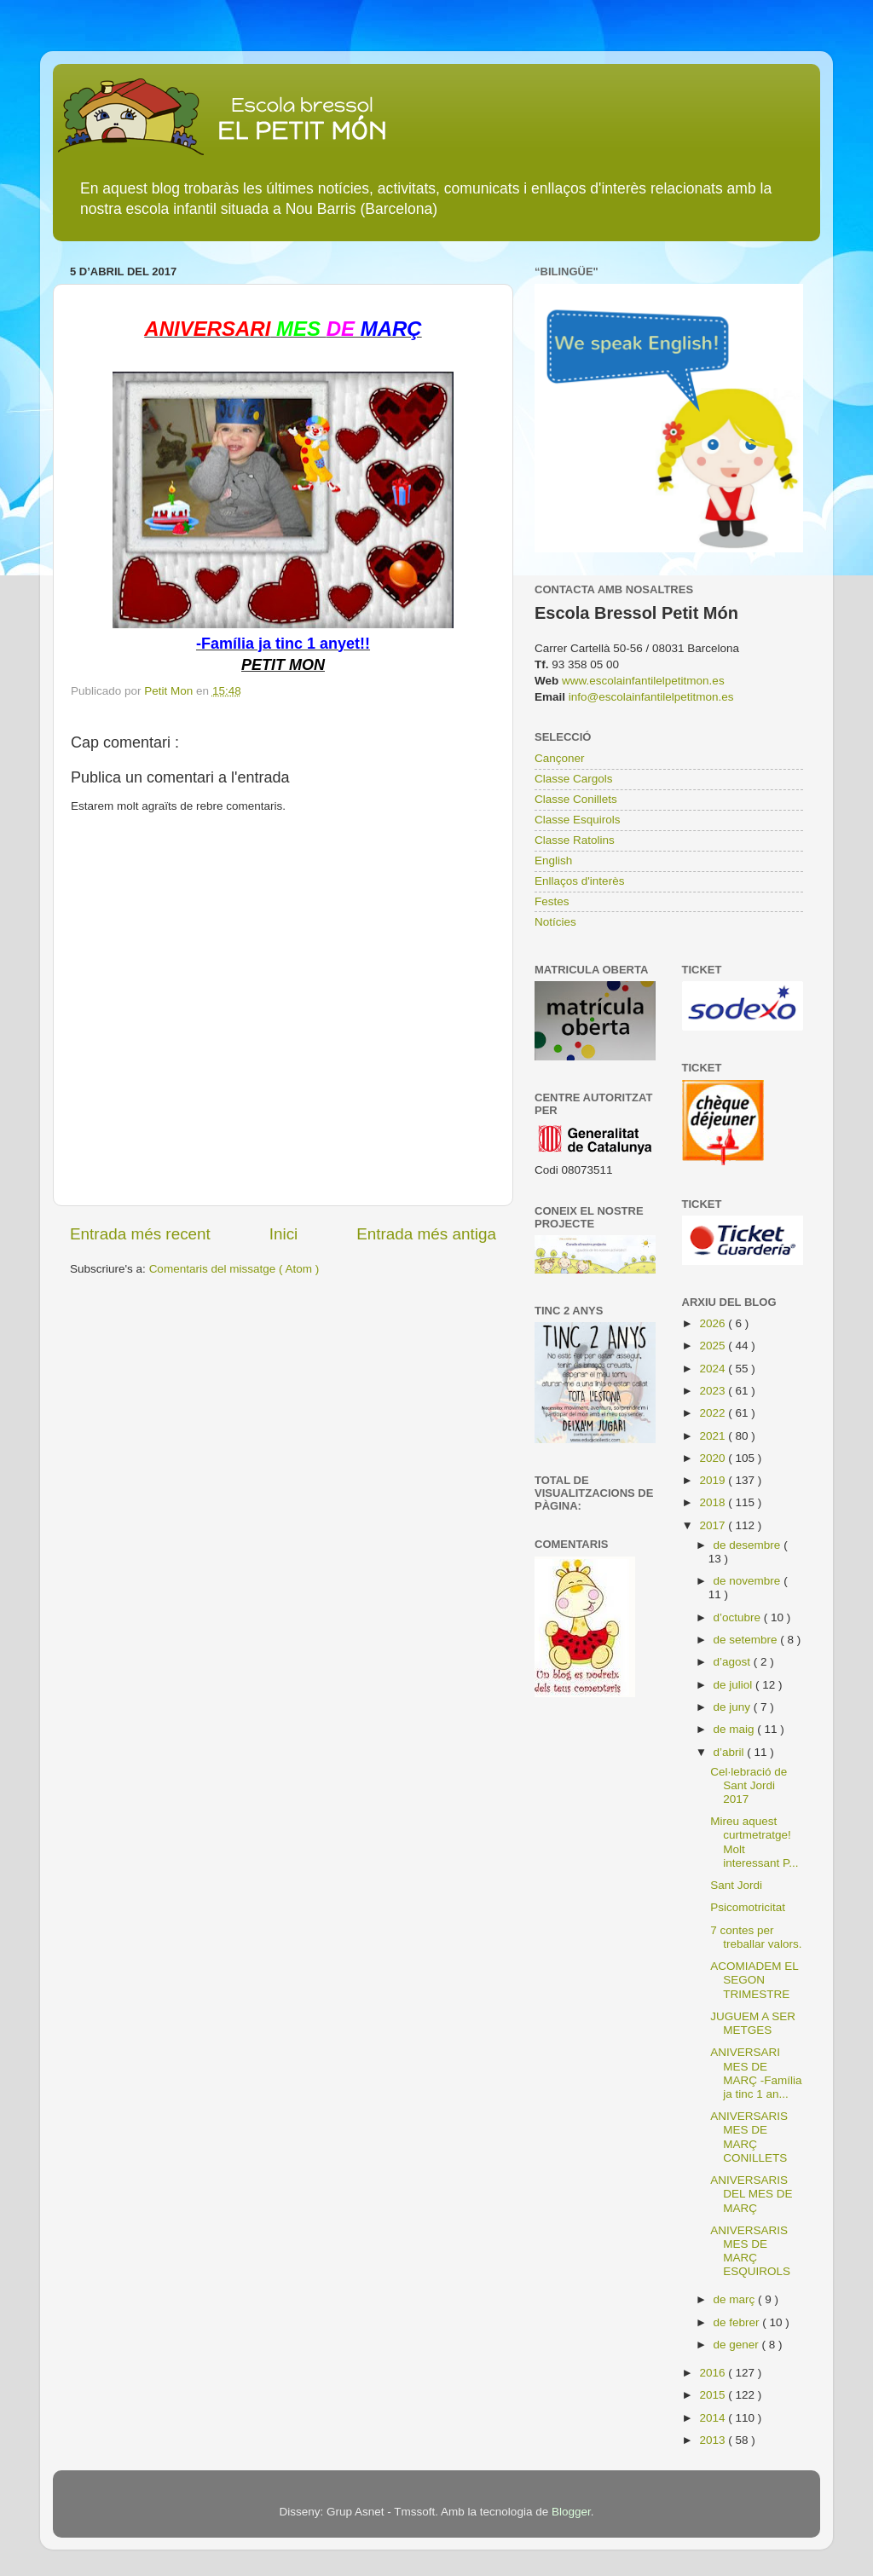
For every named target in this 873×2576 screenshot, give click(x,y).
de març (736, 2299)
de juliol (735, 1684)
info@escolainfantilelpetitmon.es (651, 696)
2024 (713, 1368)
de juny (734, 1707)
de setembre (747, 1639)
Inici (283, 1234)
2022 (713, 1412)
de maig (736, 1729)
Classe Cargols (574, 778)
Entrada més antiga (426, 1234)
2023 (713, 1390)
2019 (713, 1480)
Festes (552, 901)
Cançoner (560, 758)
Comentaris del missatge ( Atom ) (234, 1268)
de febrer (738, 2322)
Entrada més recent (140, 1234)
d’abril (731, 1752)
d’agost (734, 1661)
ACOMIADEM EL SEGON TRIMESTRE (754, 1980)
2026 (713, 1323)
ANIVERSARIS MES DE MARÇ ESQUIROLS (750, 2251)
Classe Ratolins (575, 840)
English (553, 860)
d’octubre (739, 1617)
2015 (713, 2394)
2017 (713, 1525)
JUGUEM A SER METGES (752, 2023)
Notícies (555, 921)
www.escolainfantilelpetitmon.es (643, 680)
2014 (713, 2417)
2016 (713, 2372)
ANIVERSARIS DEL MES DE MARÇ (751, 2194)
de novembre (749, 1580)
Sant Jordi (736, 1885)
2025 (713, 1345)
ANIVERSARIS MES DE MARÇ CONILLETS (749, 2137)
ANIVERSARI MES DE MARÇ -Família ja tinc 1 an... (755, 2073)
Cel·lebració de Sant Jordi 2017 (748, 1785)
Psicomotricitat (747, 1907)
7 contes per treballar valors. (755, 1937)
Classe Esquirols (578, 819)
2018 (713, 1502)
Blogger (571, 2511)
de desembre (749, 1545)
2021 (713, 1436)
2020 (713, 1458)
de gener (738, 2344)
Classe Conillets (576, 799)
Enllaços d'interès (579, 881)
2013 (713, 2440)
